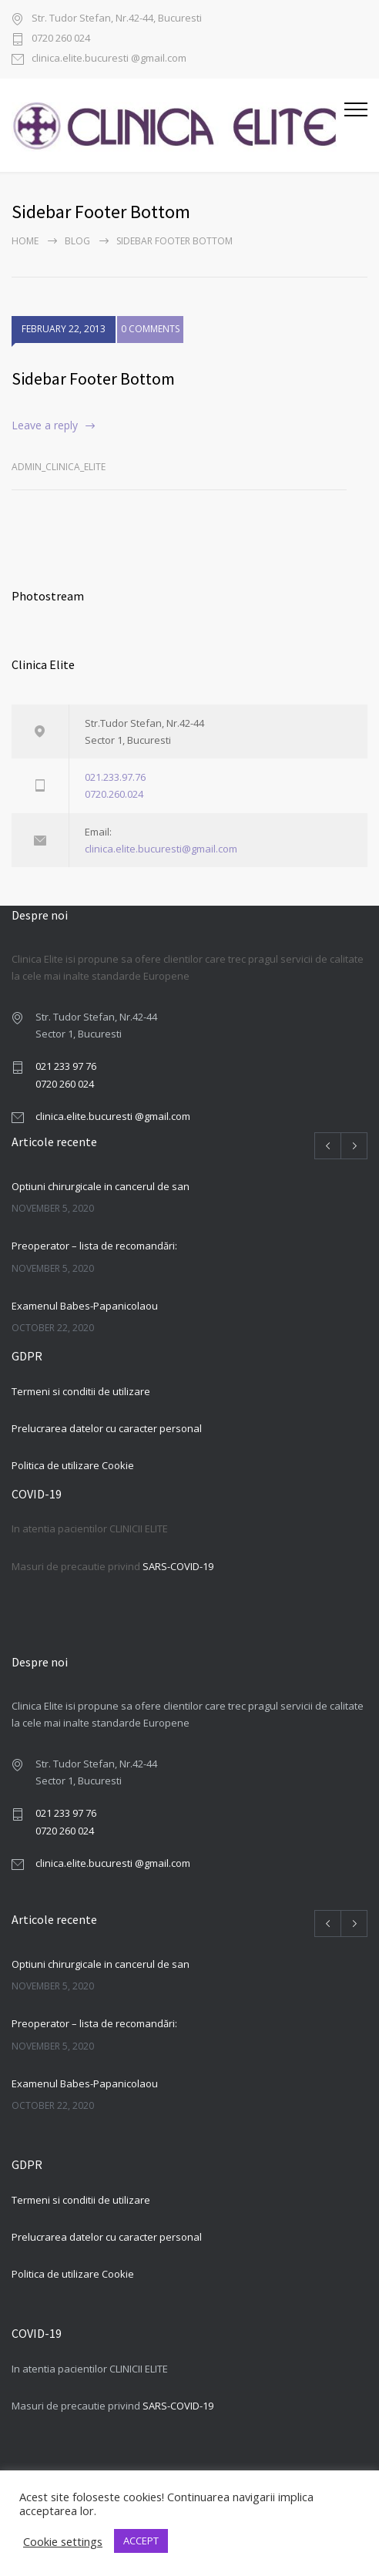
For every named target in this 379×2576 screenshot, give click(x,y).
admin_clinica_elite (59, 466)
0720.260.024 (114, 794)
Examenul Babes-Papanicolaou (85, 1306)
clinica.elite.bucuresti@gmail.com (161, 849)
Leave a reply (45, 425)
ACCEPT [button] (141, 2540)
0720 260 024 (61, 39)
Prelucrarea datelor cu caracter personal (107, 1428)
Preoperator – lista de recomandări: (94, 1246)
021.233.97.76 (115, 777)
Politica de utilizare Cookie (73, 1465)
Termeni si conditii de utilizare (81, 1391)
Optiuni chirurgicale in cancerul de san (101, 1186)
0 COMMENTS (150, 334)
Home (25, 240)
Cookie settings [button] (62, 2541)
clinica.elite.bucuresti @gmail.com (109, 59)
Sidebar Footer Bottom (93, 378)
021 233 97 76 (65, 1066)
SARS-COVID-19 (178, 1566)
